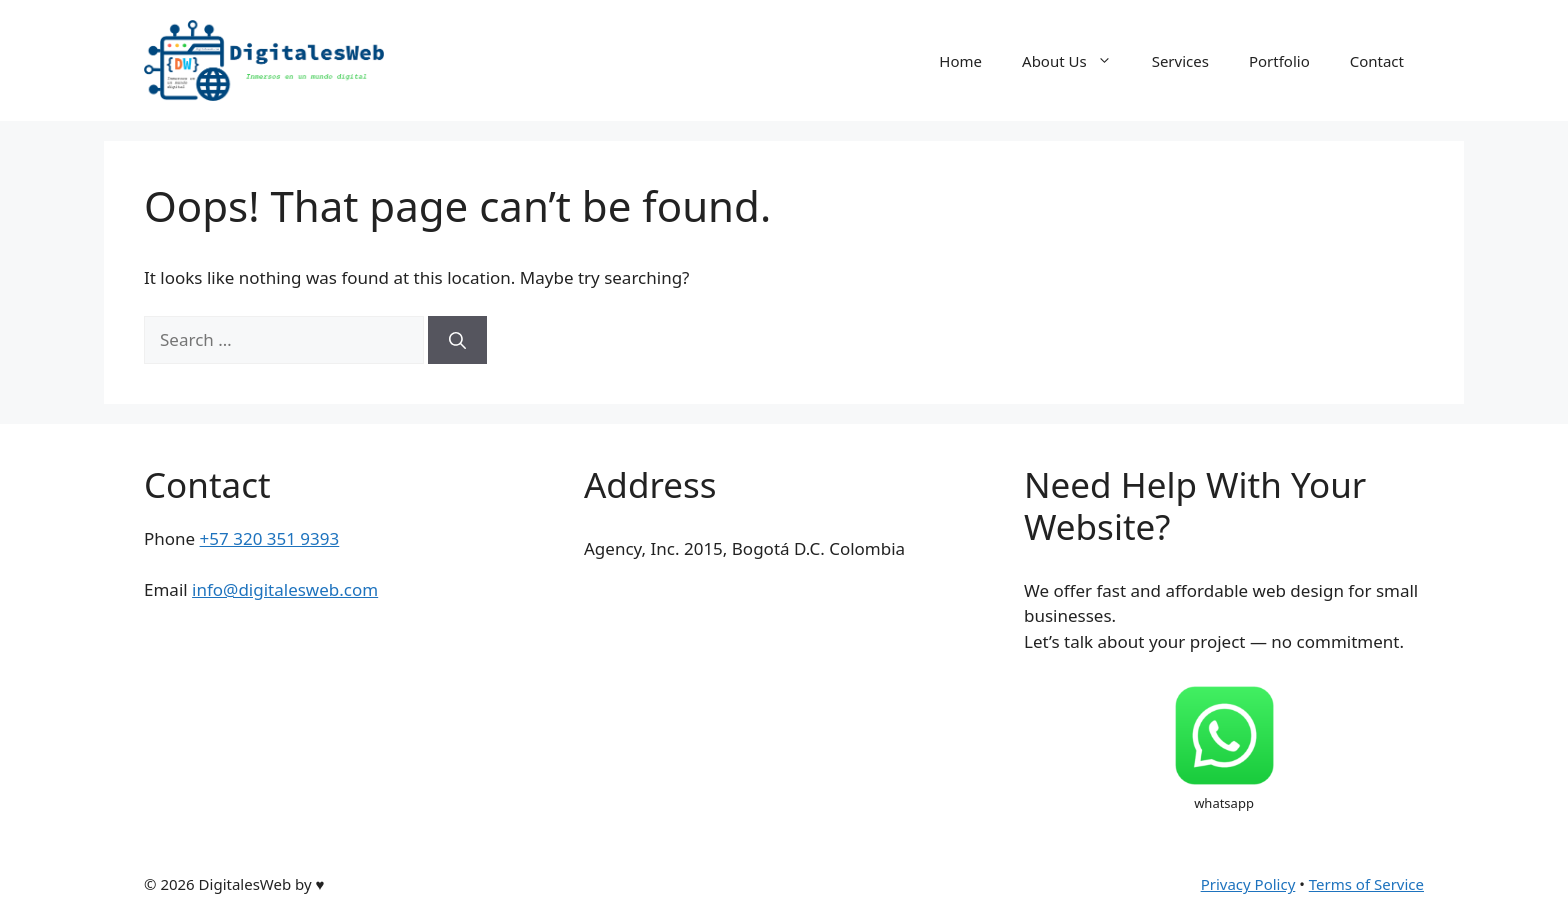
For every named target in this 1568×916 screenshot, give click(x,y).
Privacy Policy (1248, 884)
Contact (1377, 61)
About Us (1077, 61)
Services (1180, 61)
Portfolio (1279, 61)
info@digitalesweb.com (285, 589)
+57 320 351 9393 (270, 538)
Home (960, 61)
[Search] (457, 340)
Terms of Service (1366, 884)
